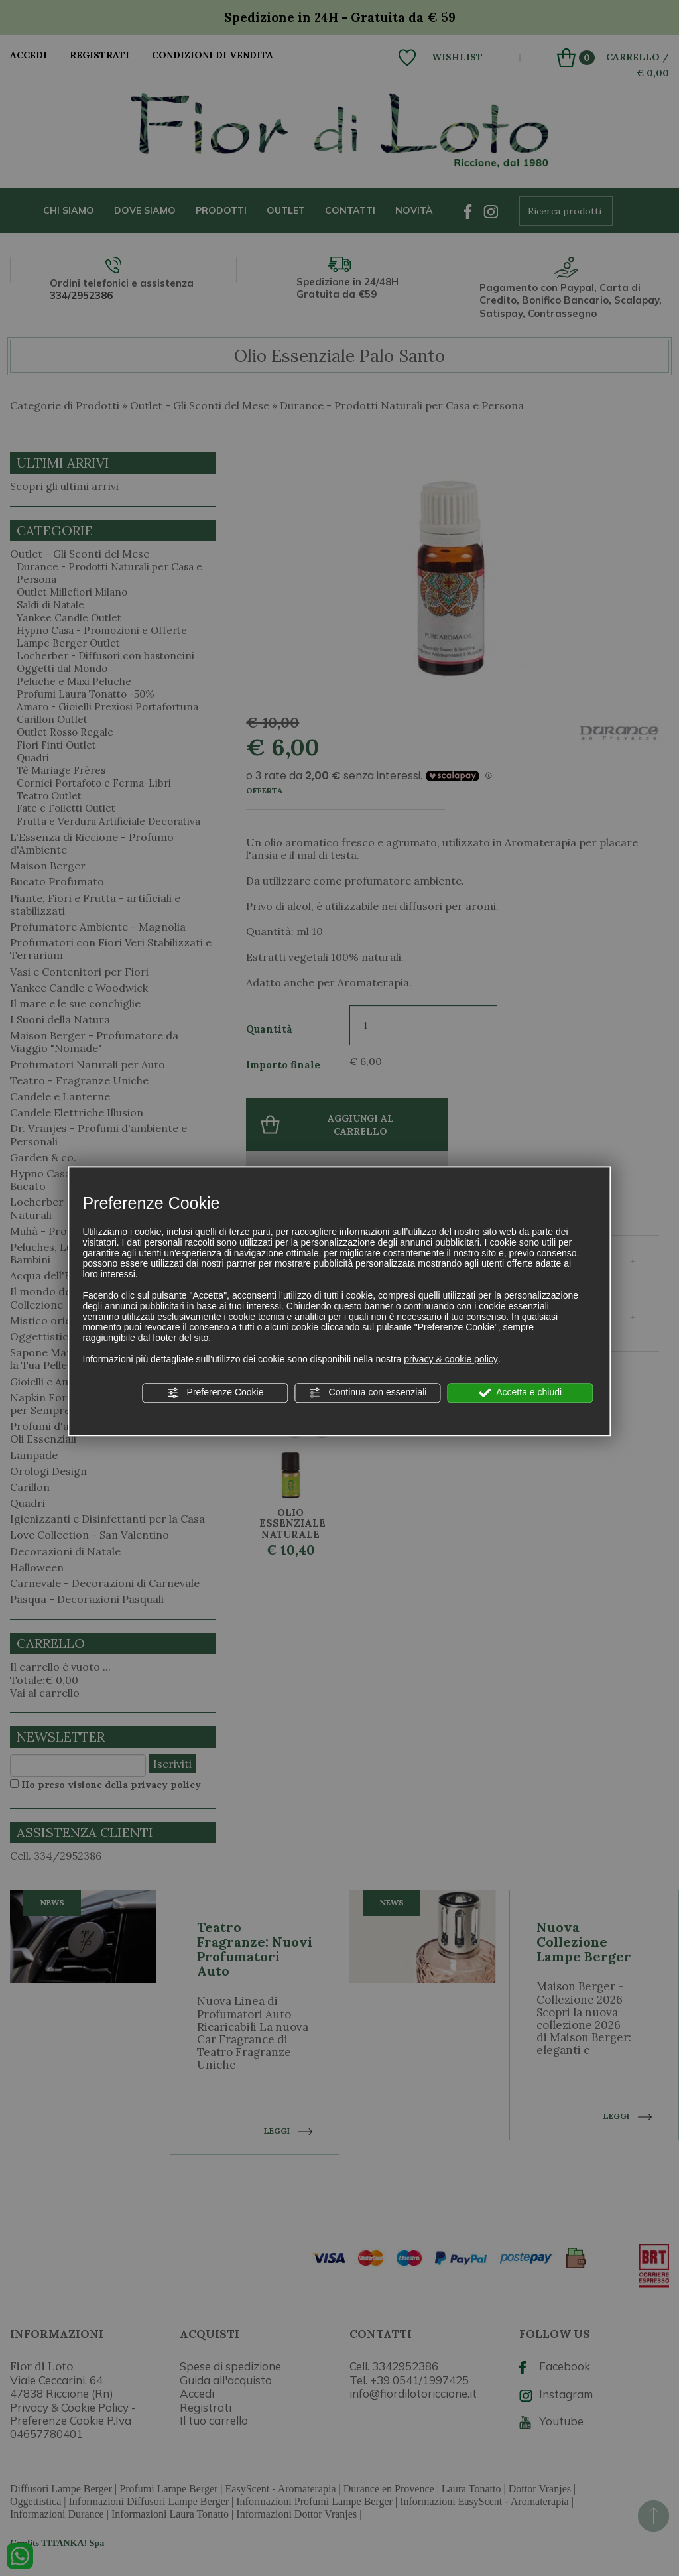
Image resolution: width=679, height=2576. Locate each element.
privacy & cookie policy (451, 1359)
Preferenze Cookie (215, 1393)
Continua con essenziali (368, 1393)
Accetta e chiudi (520, 1393)
